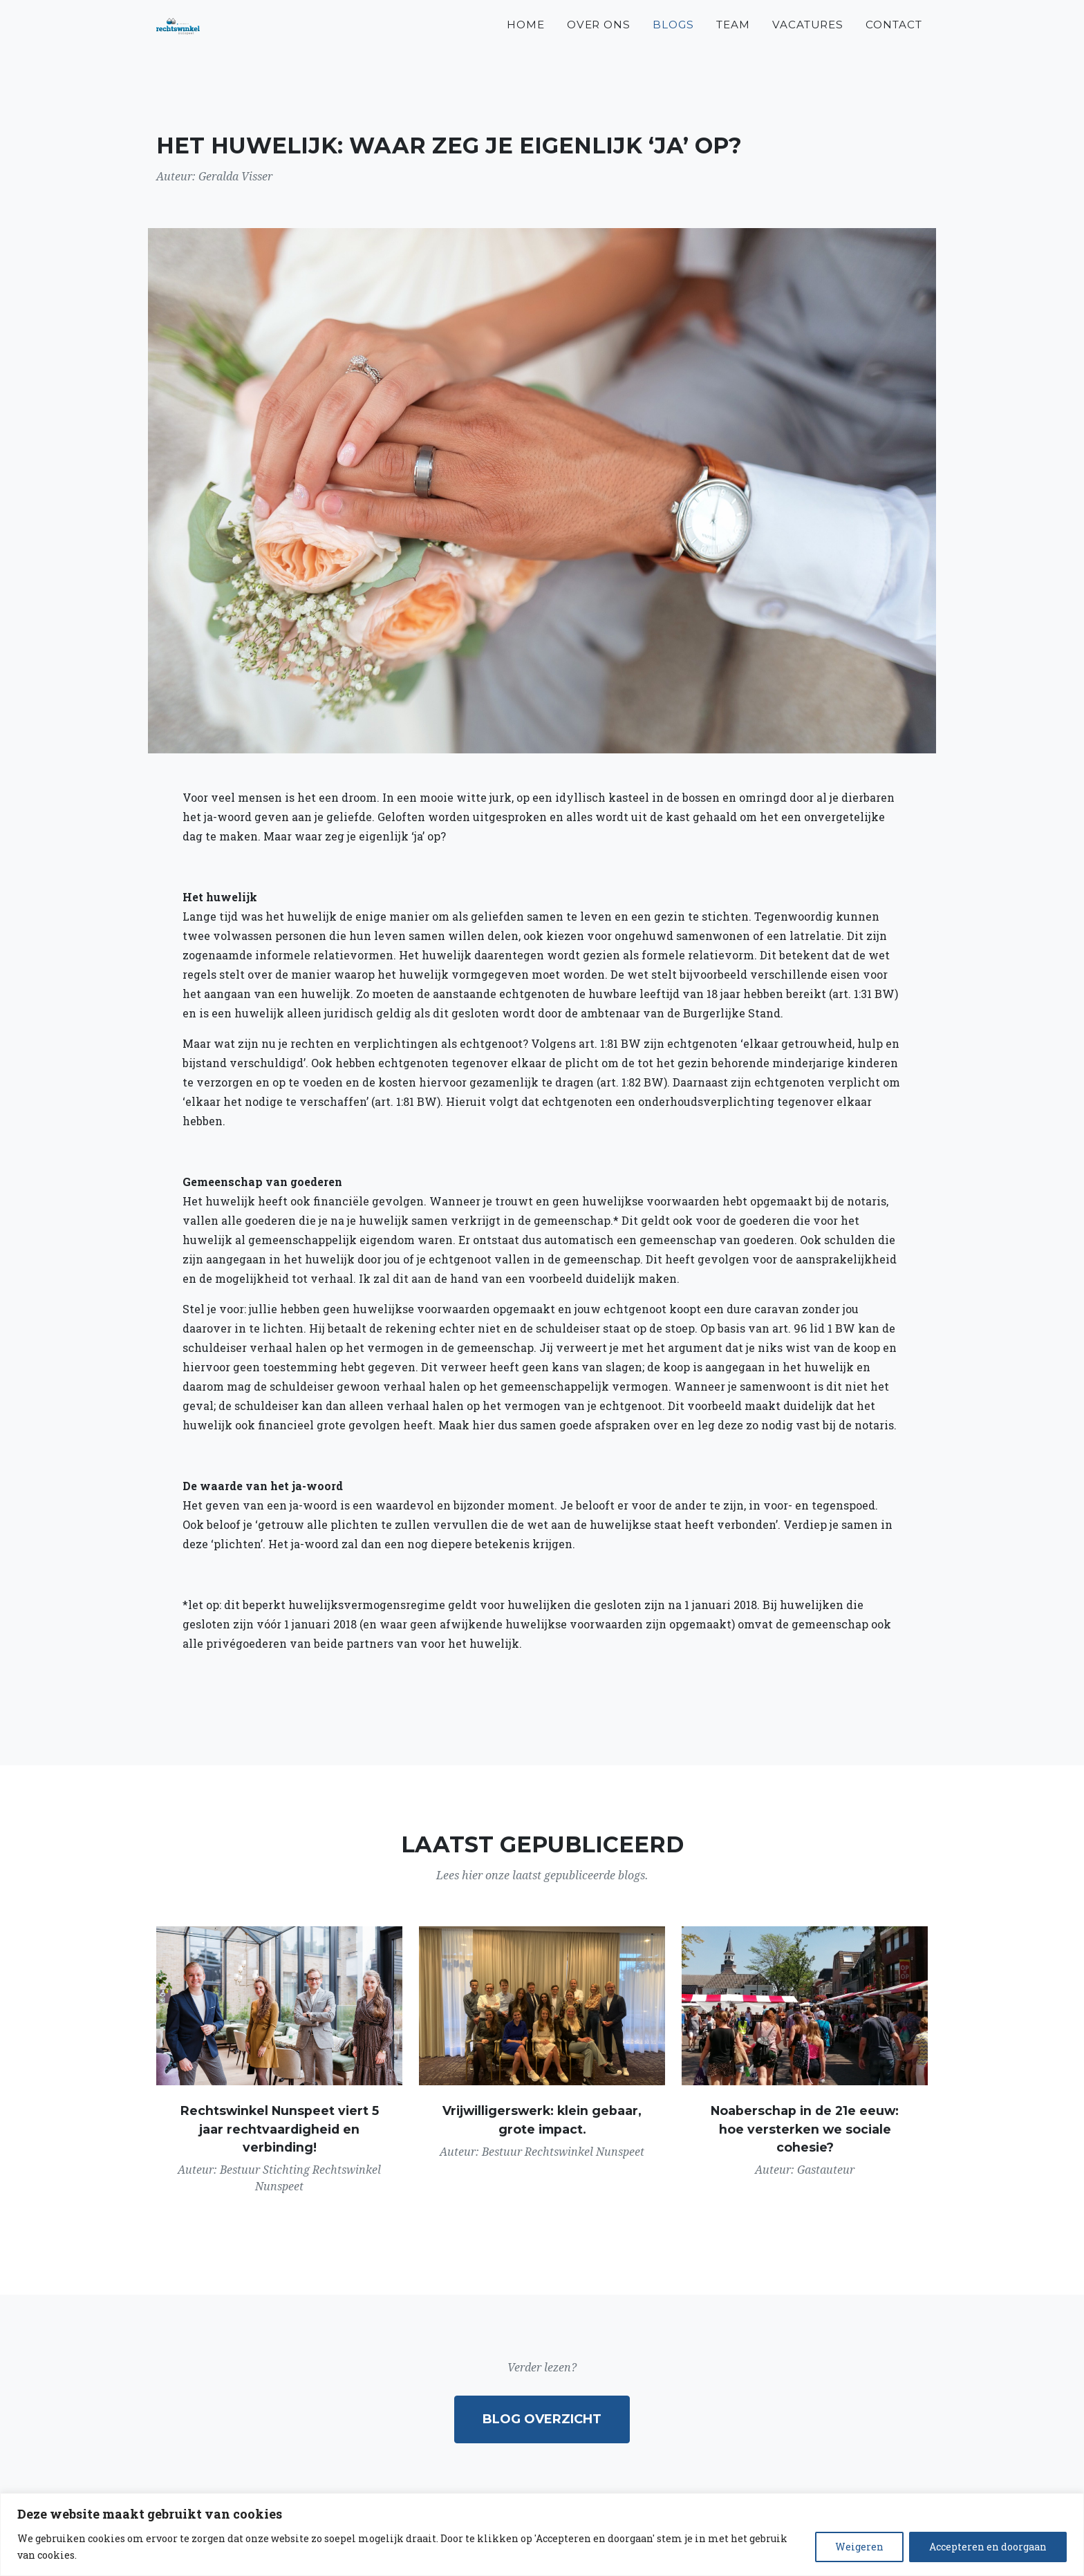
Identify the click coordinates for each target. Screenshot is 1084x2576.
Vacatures (808, 41)
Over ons (599, 41)
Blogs (673, 41)
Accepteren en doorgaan (988, 2546)
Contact (894, 41)
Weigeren (859, 2546)
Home (526, 41)
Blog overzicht (542, 2419)
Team (733, 41)
